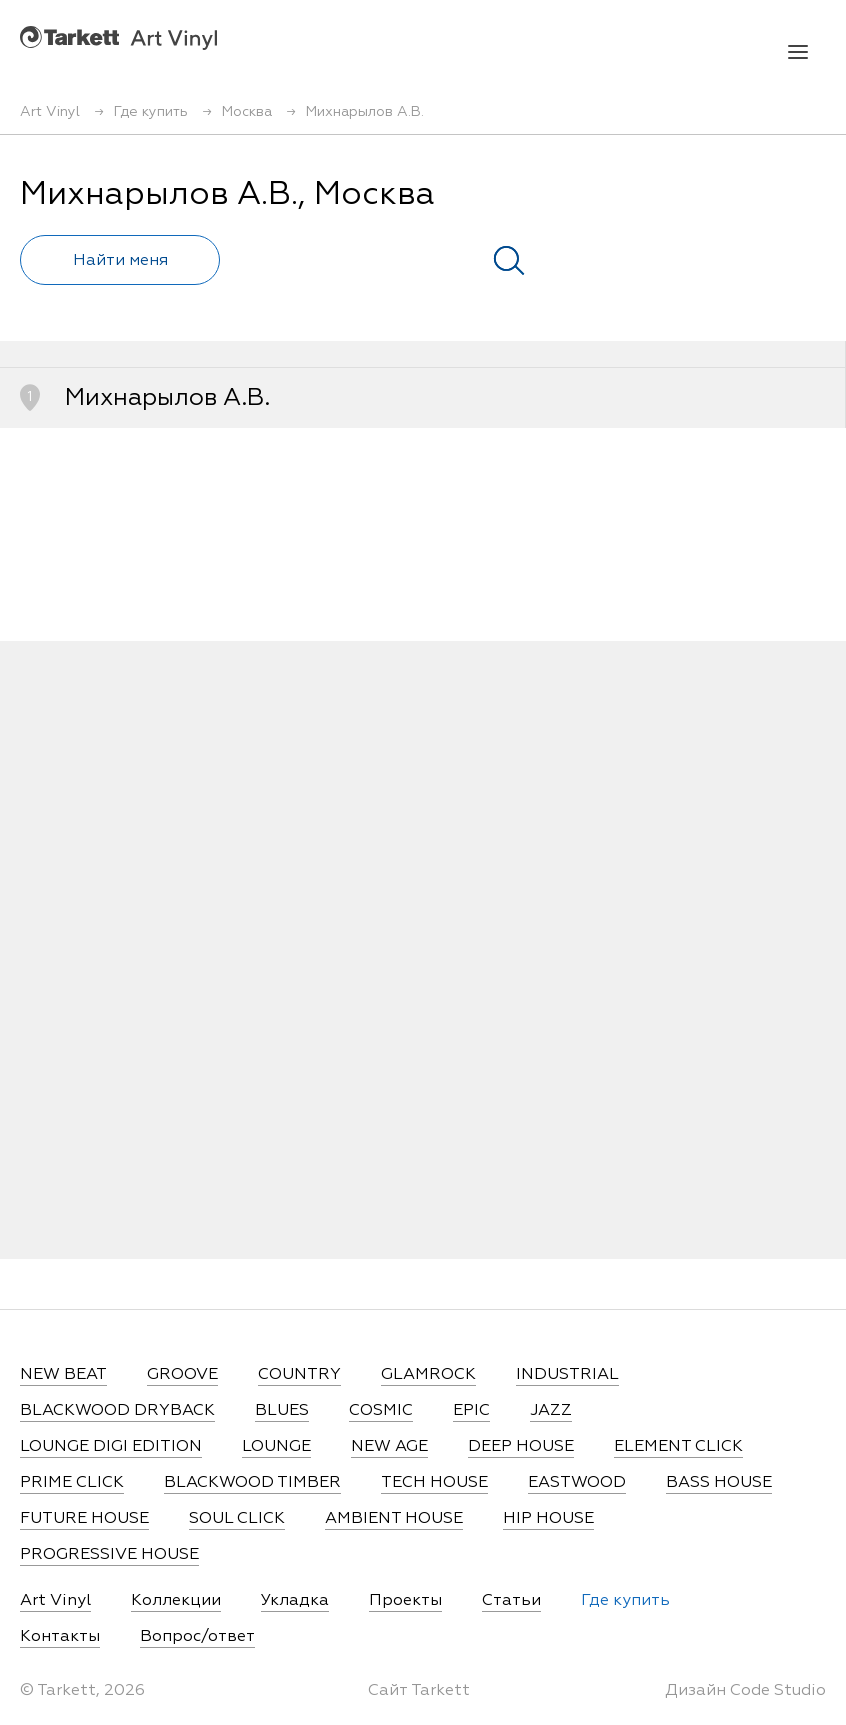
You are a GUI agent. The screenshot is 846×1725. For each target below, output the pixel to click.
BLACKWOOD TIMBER (252, 1483)
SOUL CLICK (237, 1519)
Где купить (625, 1601)
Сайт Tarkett (419, 1691)
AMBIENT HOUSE (394, 1519)
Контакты (60, 1637)
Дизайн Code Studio (745, 1691)
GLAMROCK (428, 1375)
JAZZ (551, 1411)
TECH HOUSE (434, 1483)
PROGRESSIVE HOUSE (109, 1555)
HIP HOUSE (548, 1519)
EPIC (471, 1411)
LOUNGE (276, 1447)
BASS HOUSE (719, 1483)
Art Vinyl (118, 37)
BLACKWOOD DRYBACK (117, 1411)
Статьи (511, 1601)
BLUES (282, 1411)
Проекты (405, 1601)
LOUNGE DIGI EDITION (111, 1447)
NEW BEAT (63, 1375)
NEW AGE (389, 1447)
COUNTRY (299, 1375)
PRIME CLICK (72, 1483)
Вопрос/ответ (197, 1637)
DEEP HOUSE (521, 1447)
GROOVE (182, 1375)
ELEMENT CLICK (678, 1447)
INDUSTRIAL (567, 1375)
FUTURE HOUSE (84, 1519)
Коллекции (176, 1601)
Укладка (295, 1601)
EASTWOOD (577, 1483)
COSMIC (381, 1411)
